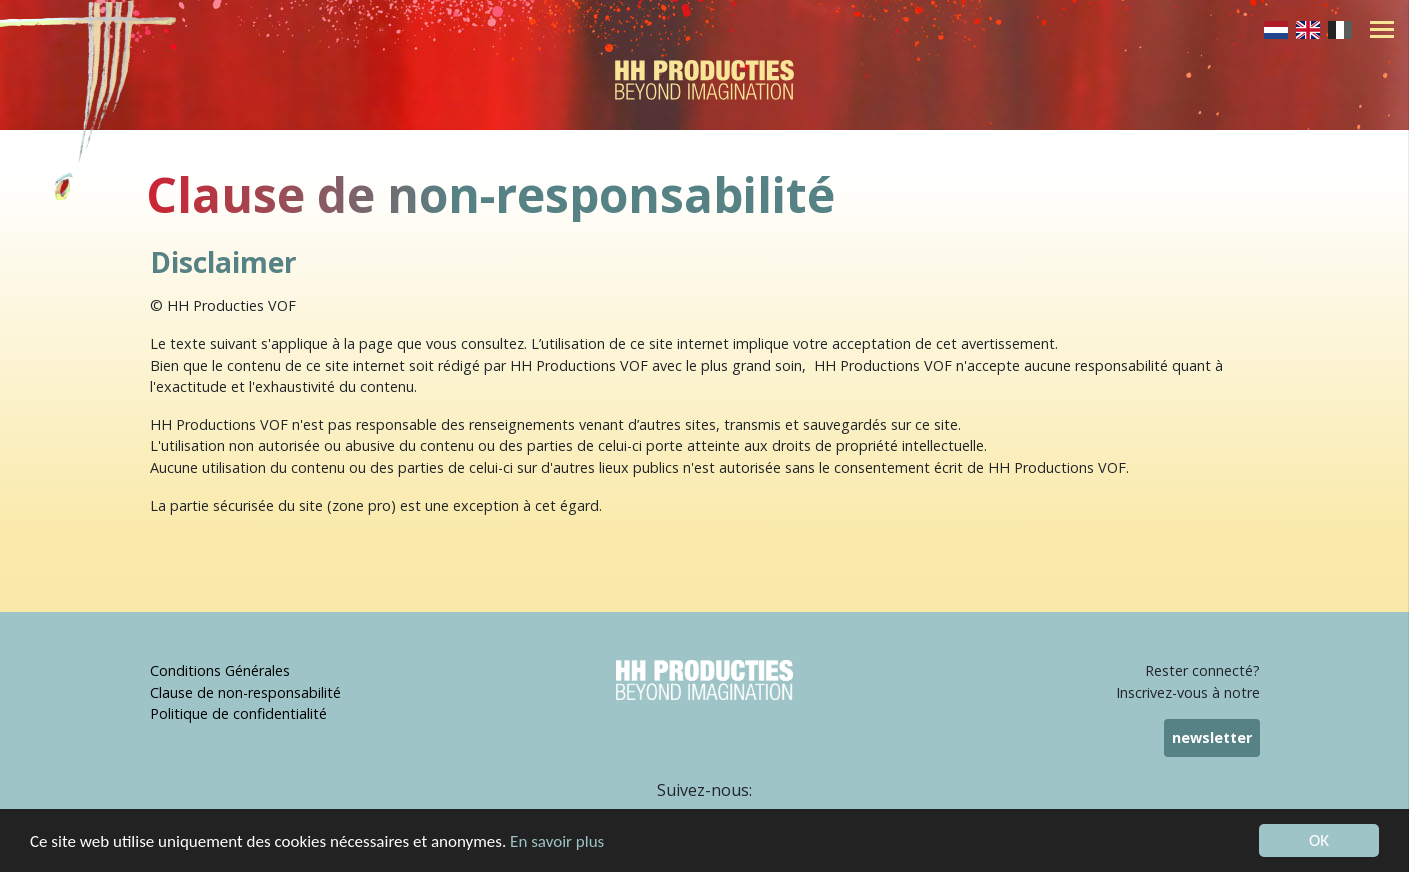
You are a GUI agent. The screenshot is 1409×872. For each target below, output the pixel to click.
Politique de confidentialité (238, 713)
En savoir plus (557, 841)
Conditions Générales (220, 670)
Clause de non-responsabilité (245, 692)
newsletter (1212, 737)
